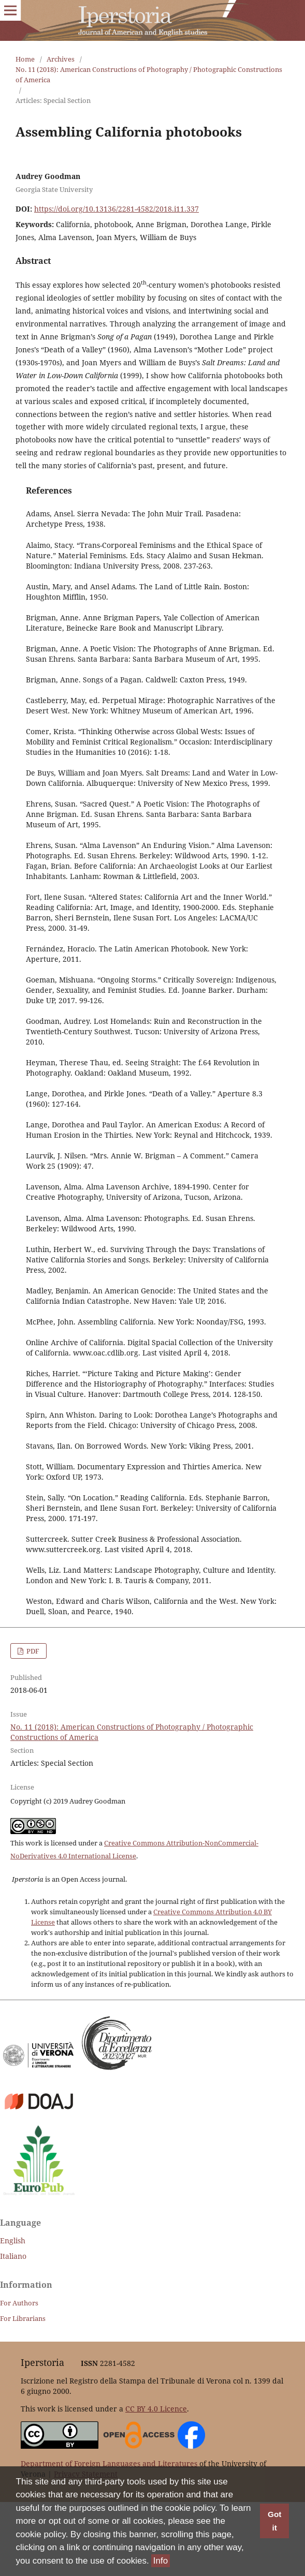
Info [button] (160, 2561)
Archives (61, 59)
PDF (32, 1651)
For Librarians (23, 2318)
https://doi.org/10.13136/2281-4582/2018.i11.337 (116, 209)
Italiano (13, 2256)
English (12, 2240)
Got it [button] (274, 2521)
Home (25, 59)
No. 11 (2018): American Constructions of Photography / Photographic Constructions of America (149, 74)
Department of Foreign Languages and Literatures (109, 2463)
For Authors (19, 2302)
